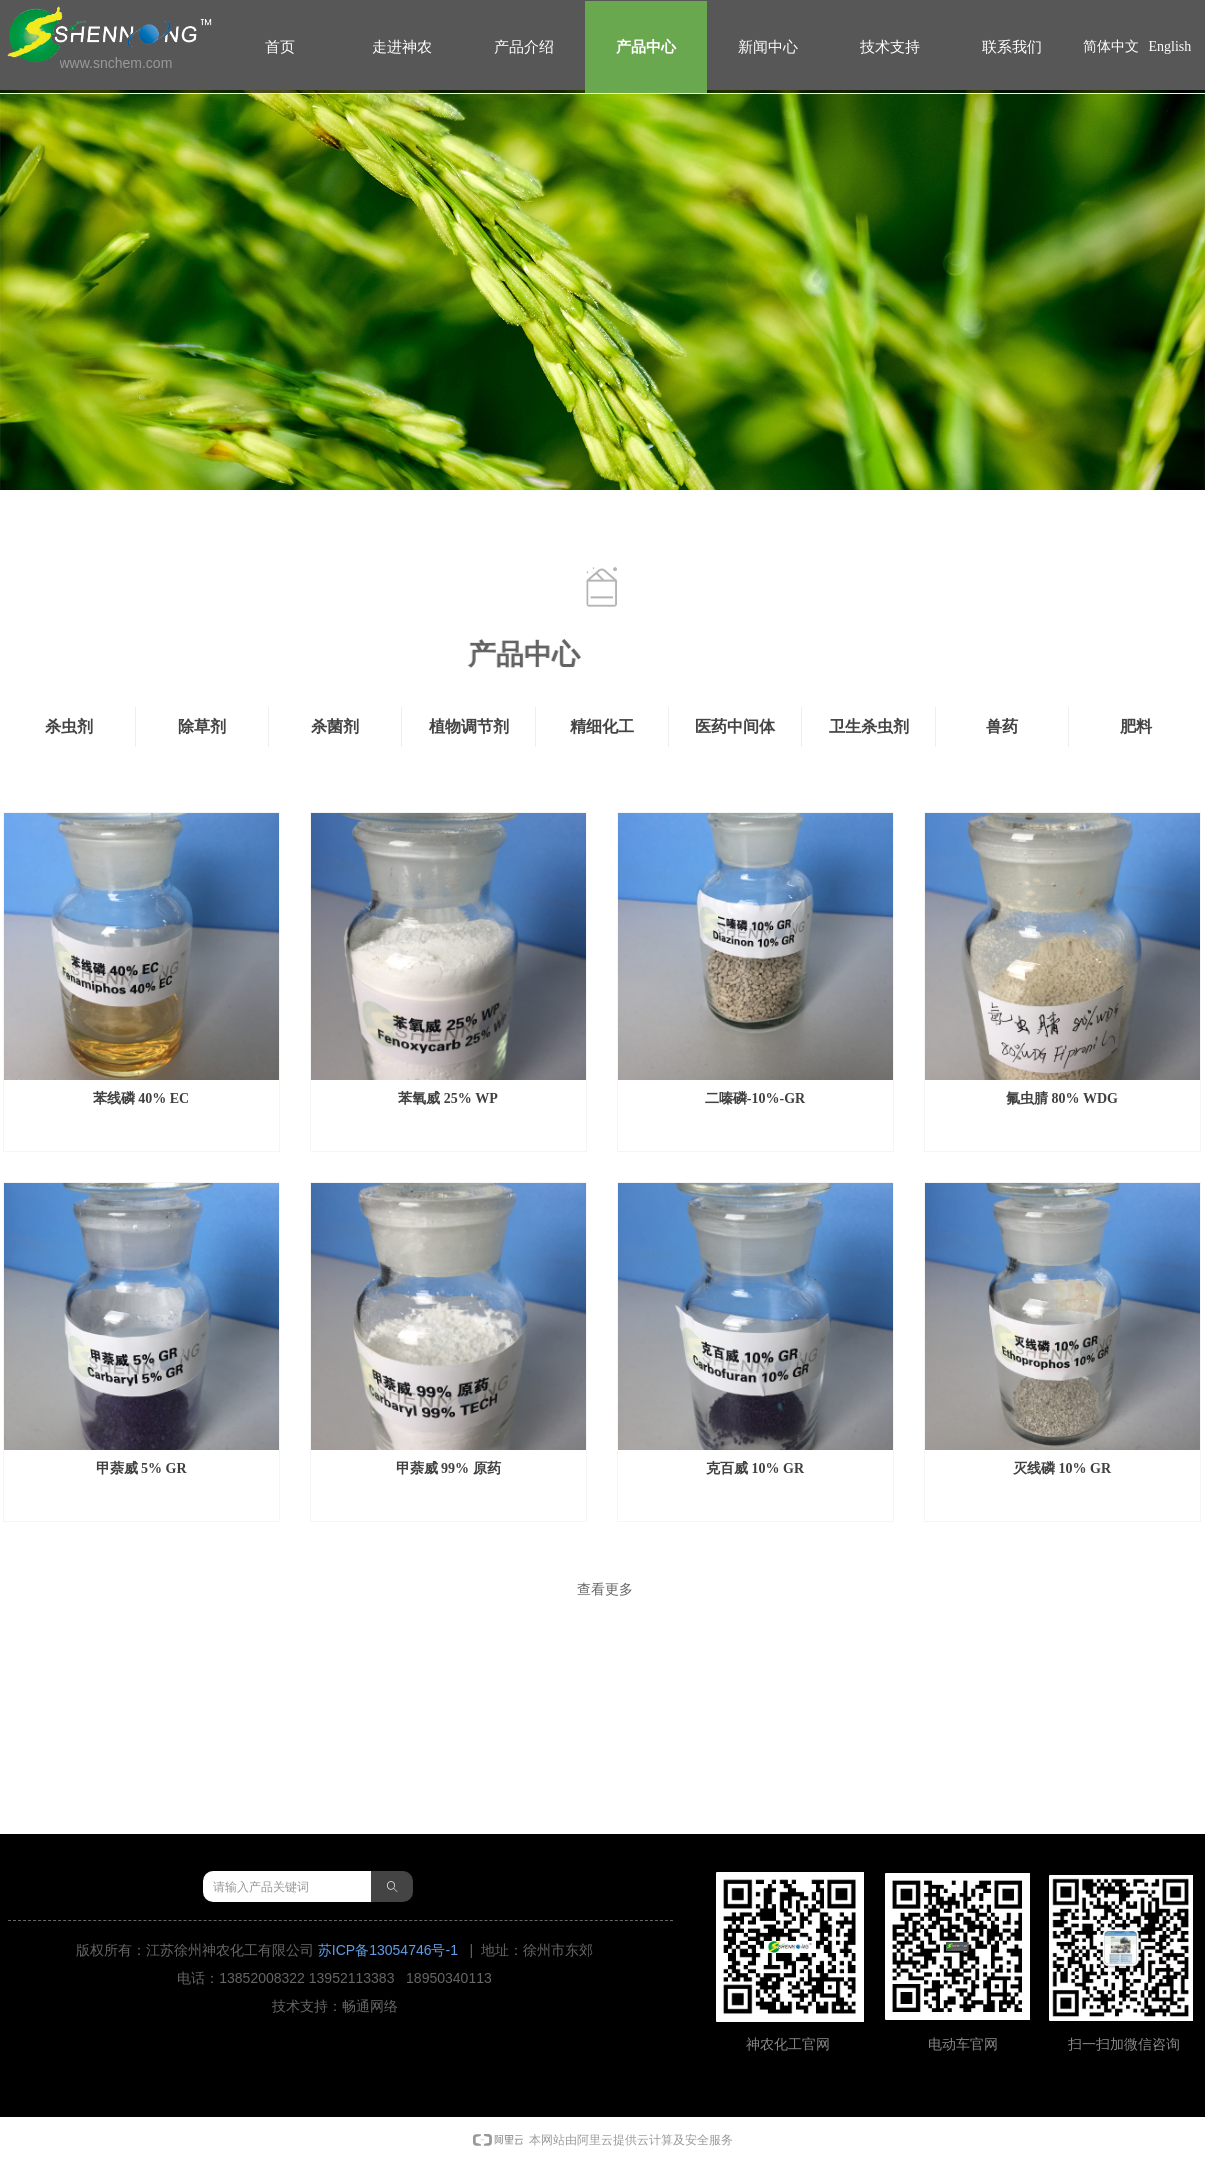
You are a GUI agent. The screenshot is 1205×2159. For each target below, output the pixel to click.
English (1170, 46)
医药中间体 (735, 726)
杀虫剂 (69, 726)
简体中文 (1111, 46)
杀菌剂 (335, 726)
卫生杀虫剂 (869, 726)
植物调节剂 (469, 726)
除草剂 (202, 726)
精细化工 (602, 726)
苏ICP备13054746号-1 (388, 1950)
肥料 (1136, 726)
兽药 (1002, 726)
